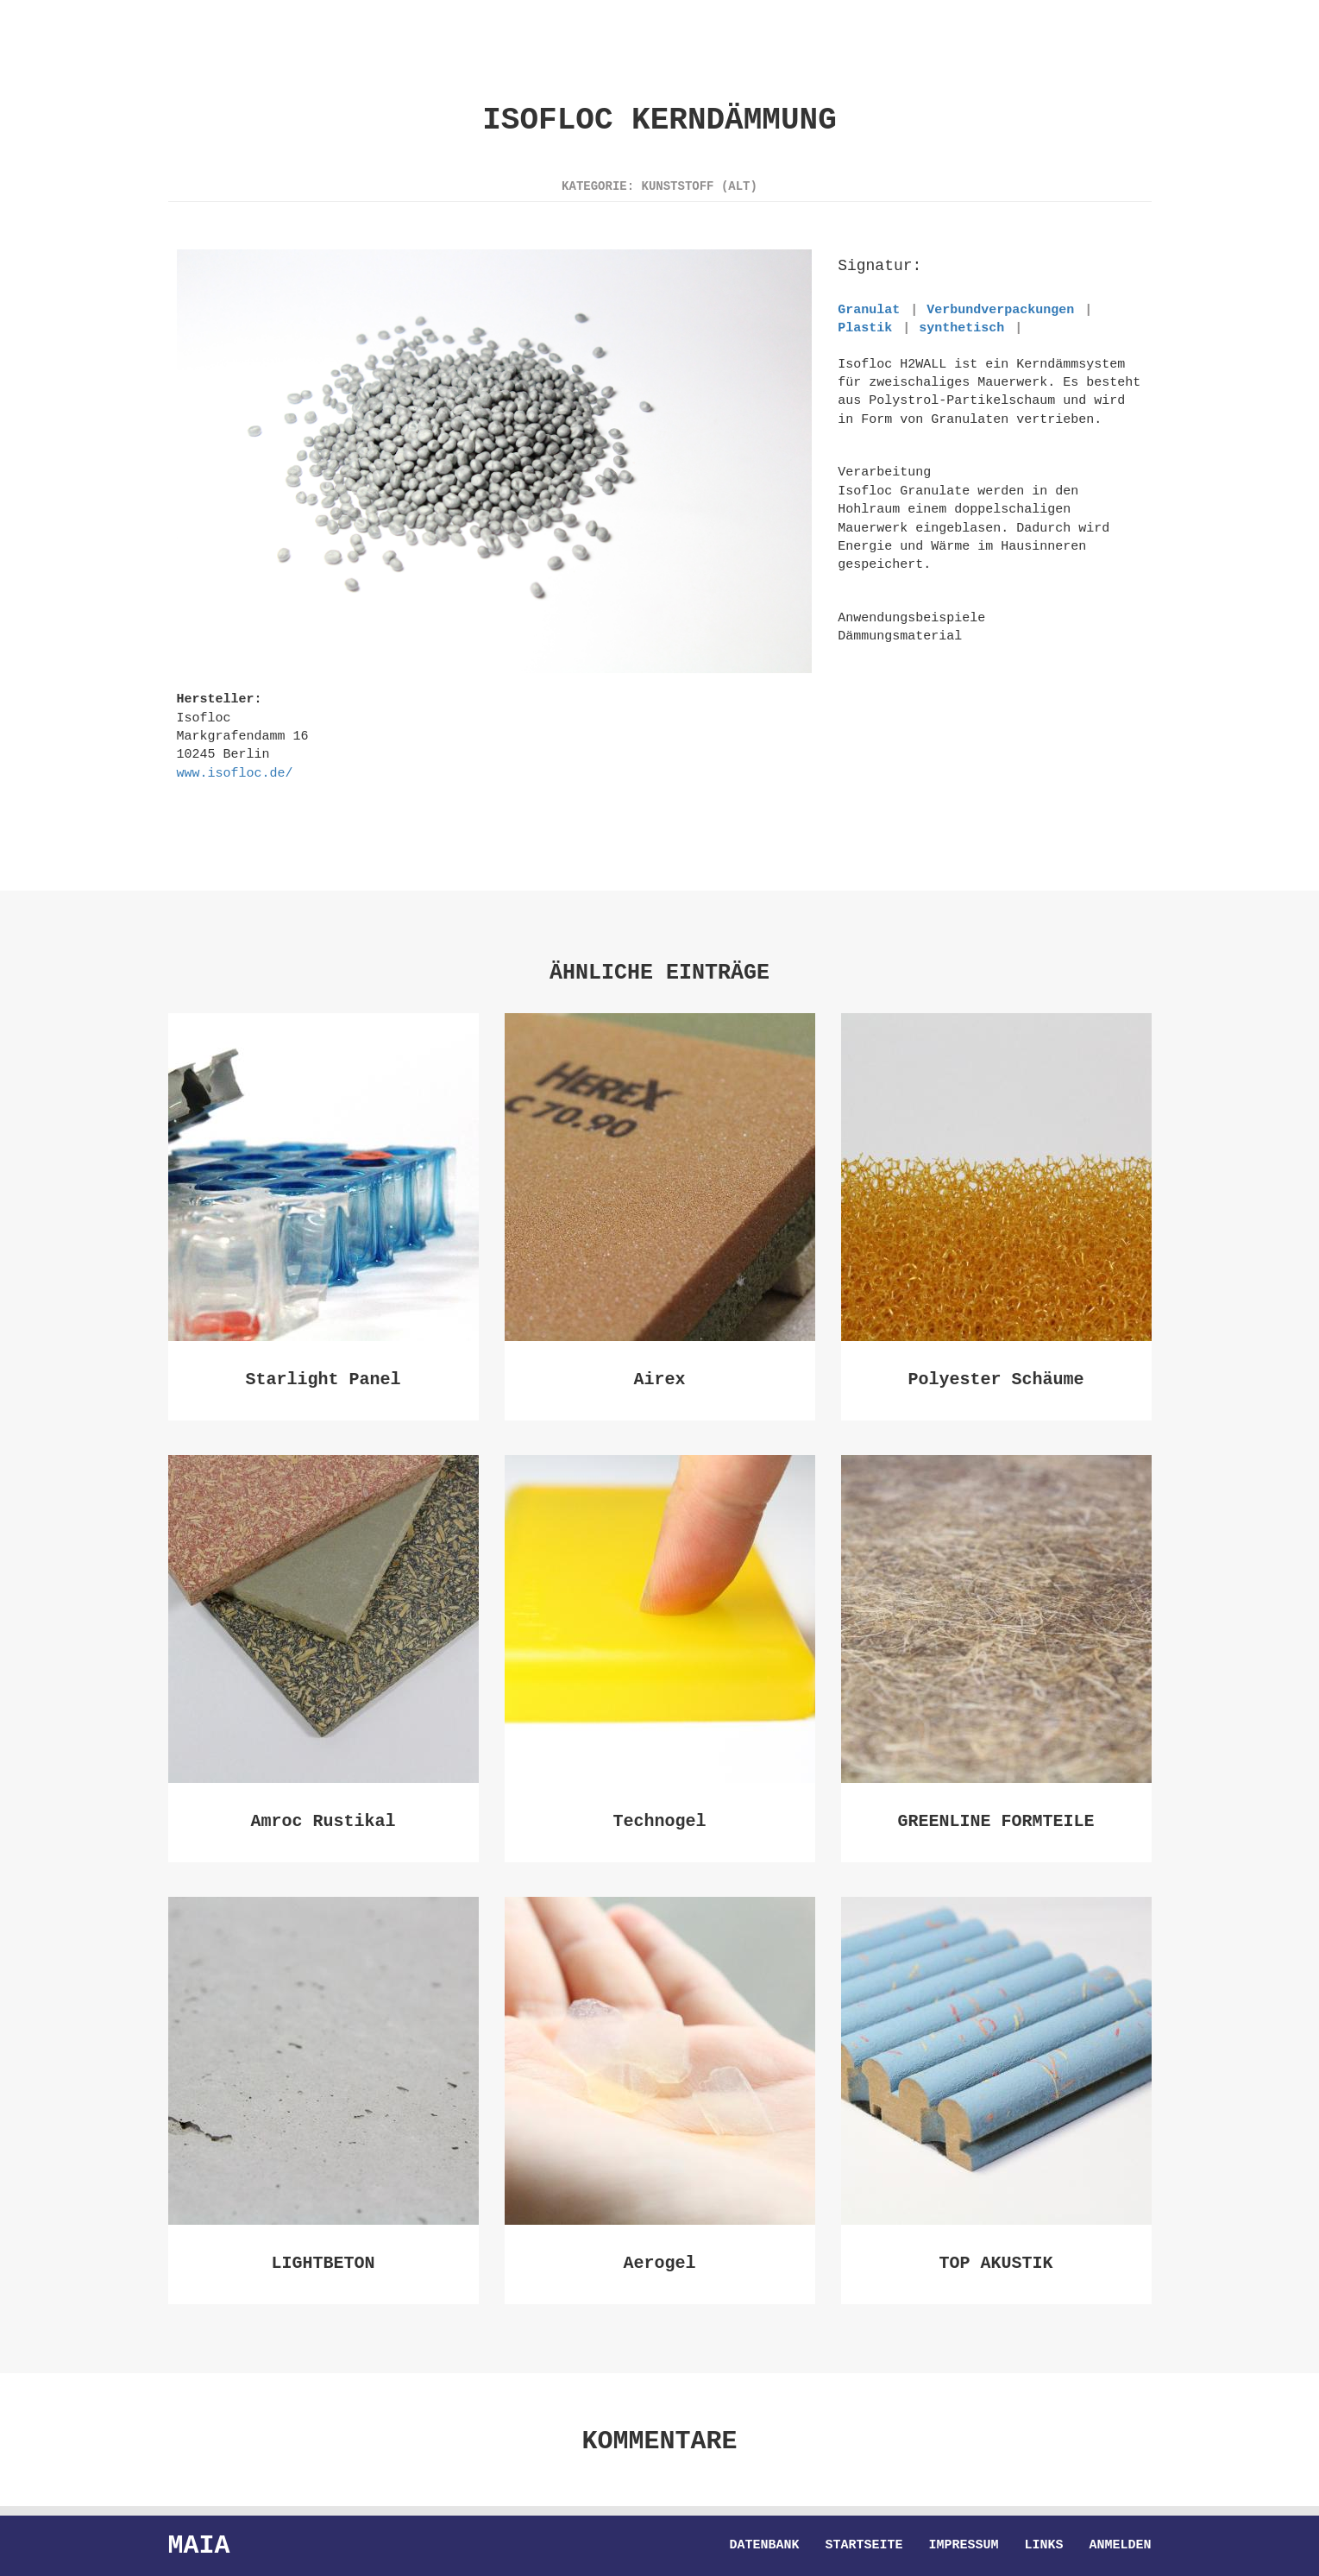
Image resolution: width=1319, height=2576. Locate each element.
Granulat (869, 309)
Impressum (963, 2545)
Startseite (863, 2545)
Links (1043, 2545)
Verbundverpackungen (1000, 309)
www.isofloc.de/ (235, 773)
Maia (199, 2545)
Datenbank (764, 2545)
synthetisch (961, 328)
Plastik (865, 328)
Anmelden (1120, 2545)
